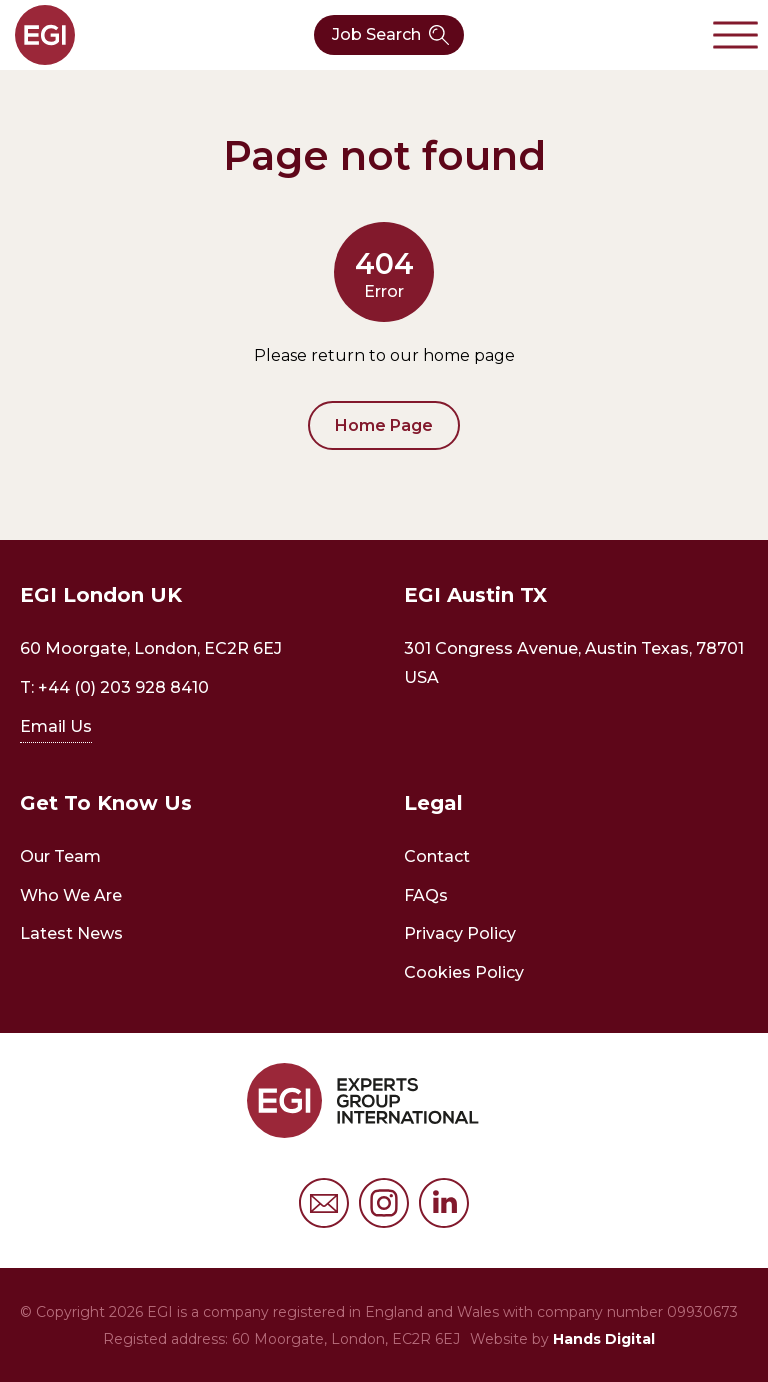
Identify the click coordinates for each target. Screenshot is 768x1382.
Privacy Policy (460, 933)
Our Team (60, 856)
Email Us (56, 726)
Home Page (384, 425)
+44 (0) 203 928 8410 (123, 687)
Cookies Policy (464, 972)
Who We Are (71, 895)
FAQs (426, 895)
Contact (437, 856)
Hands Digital (604, 1339)
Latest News (71, 933)
